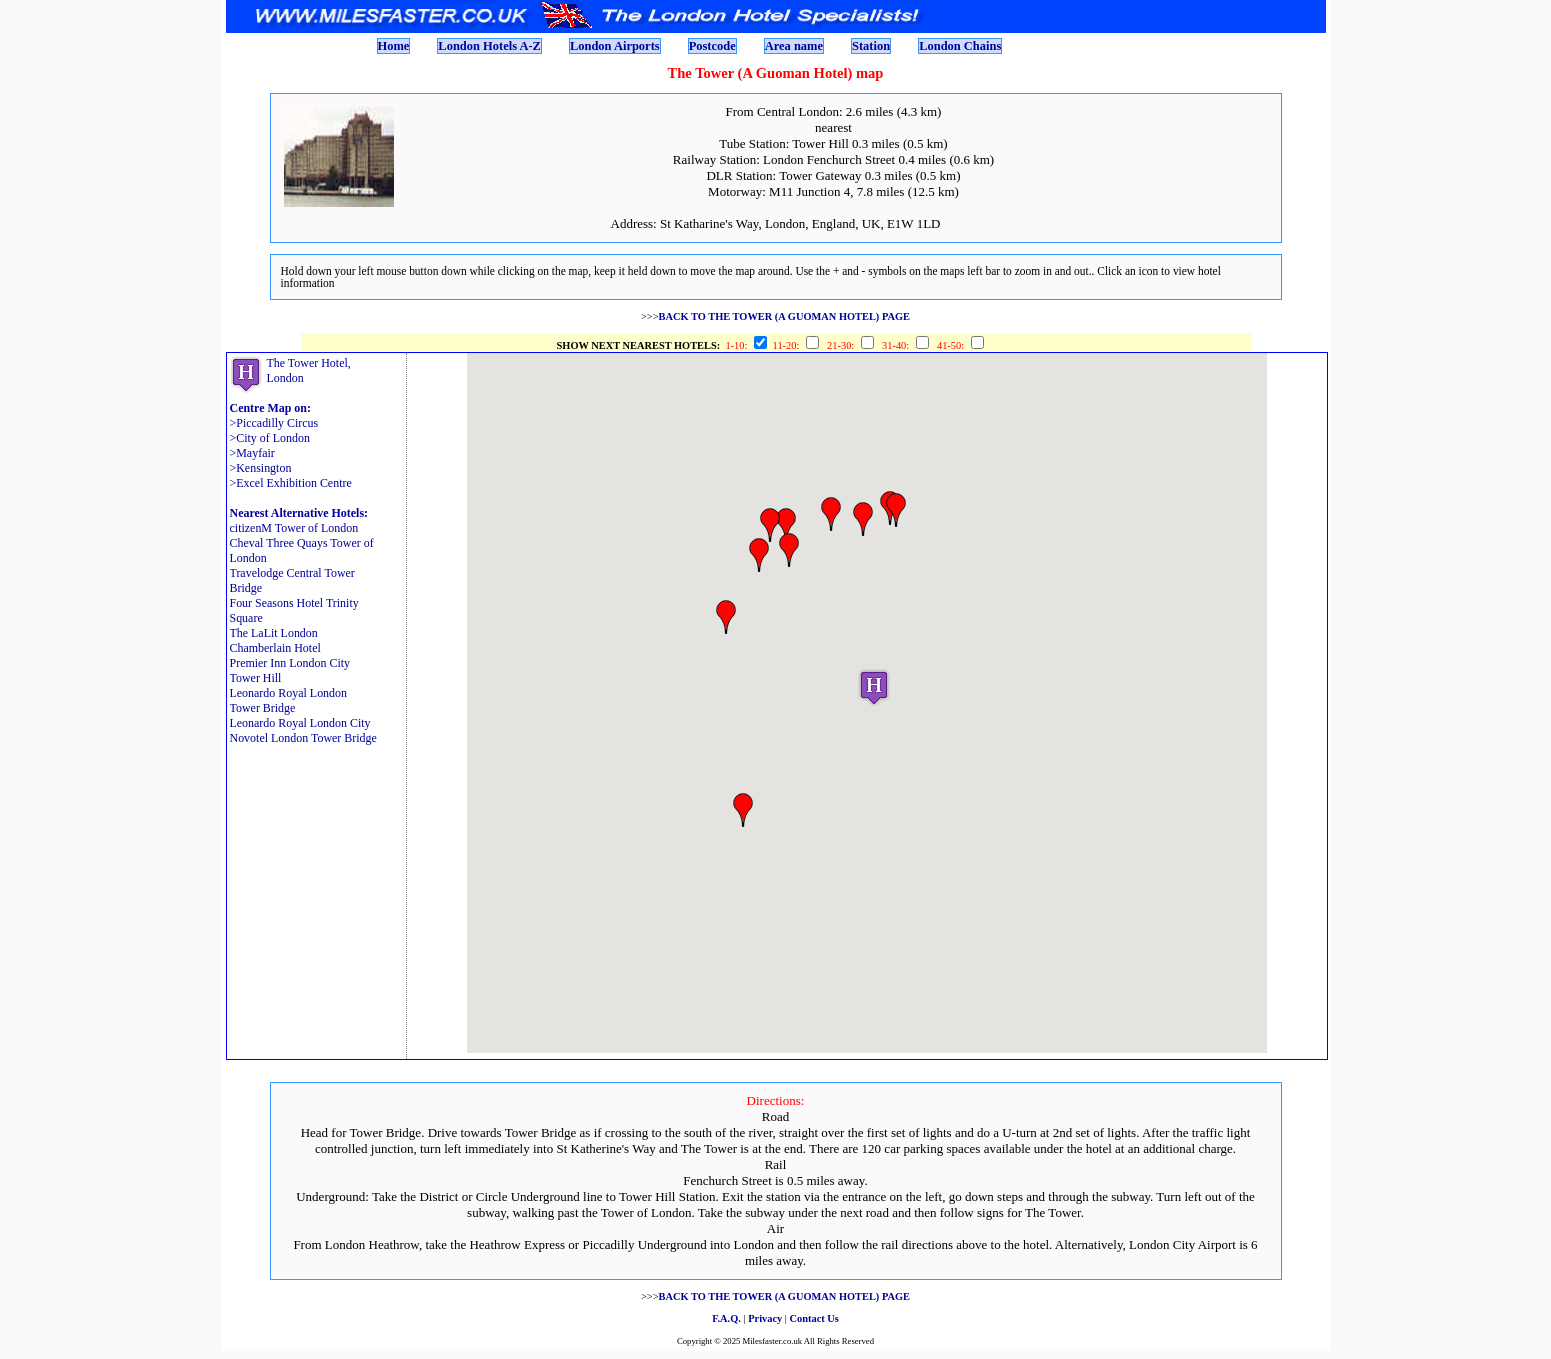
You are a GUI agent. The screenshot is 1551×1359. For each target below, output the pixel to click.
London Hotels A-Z (489, 46)
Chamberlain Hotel (275, 648)
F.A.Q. (726, 1318)
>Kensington (261, 468)
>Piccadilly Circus (274, 423)
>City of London (270, 438)
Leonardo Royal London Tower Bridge (289, 700)
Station (871, 46)
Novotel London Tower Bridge (303, 738)
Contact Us (814, 1318)
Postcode (712, 46)
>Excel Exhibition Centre (291, 483)
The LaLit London (274, 633)
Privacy (765, 1318)
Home (394, 46)
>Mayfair (252, 453)
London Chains (960, 46)
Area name (794, 46)
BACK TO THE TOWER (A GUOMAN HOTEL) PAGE (784, 316)
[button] (874, 687)
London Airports (615, 46)
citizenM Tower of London (294, 528)
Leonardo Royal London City (300, 723)
